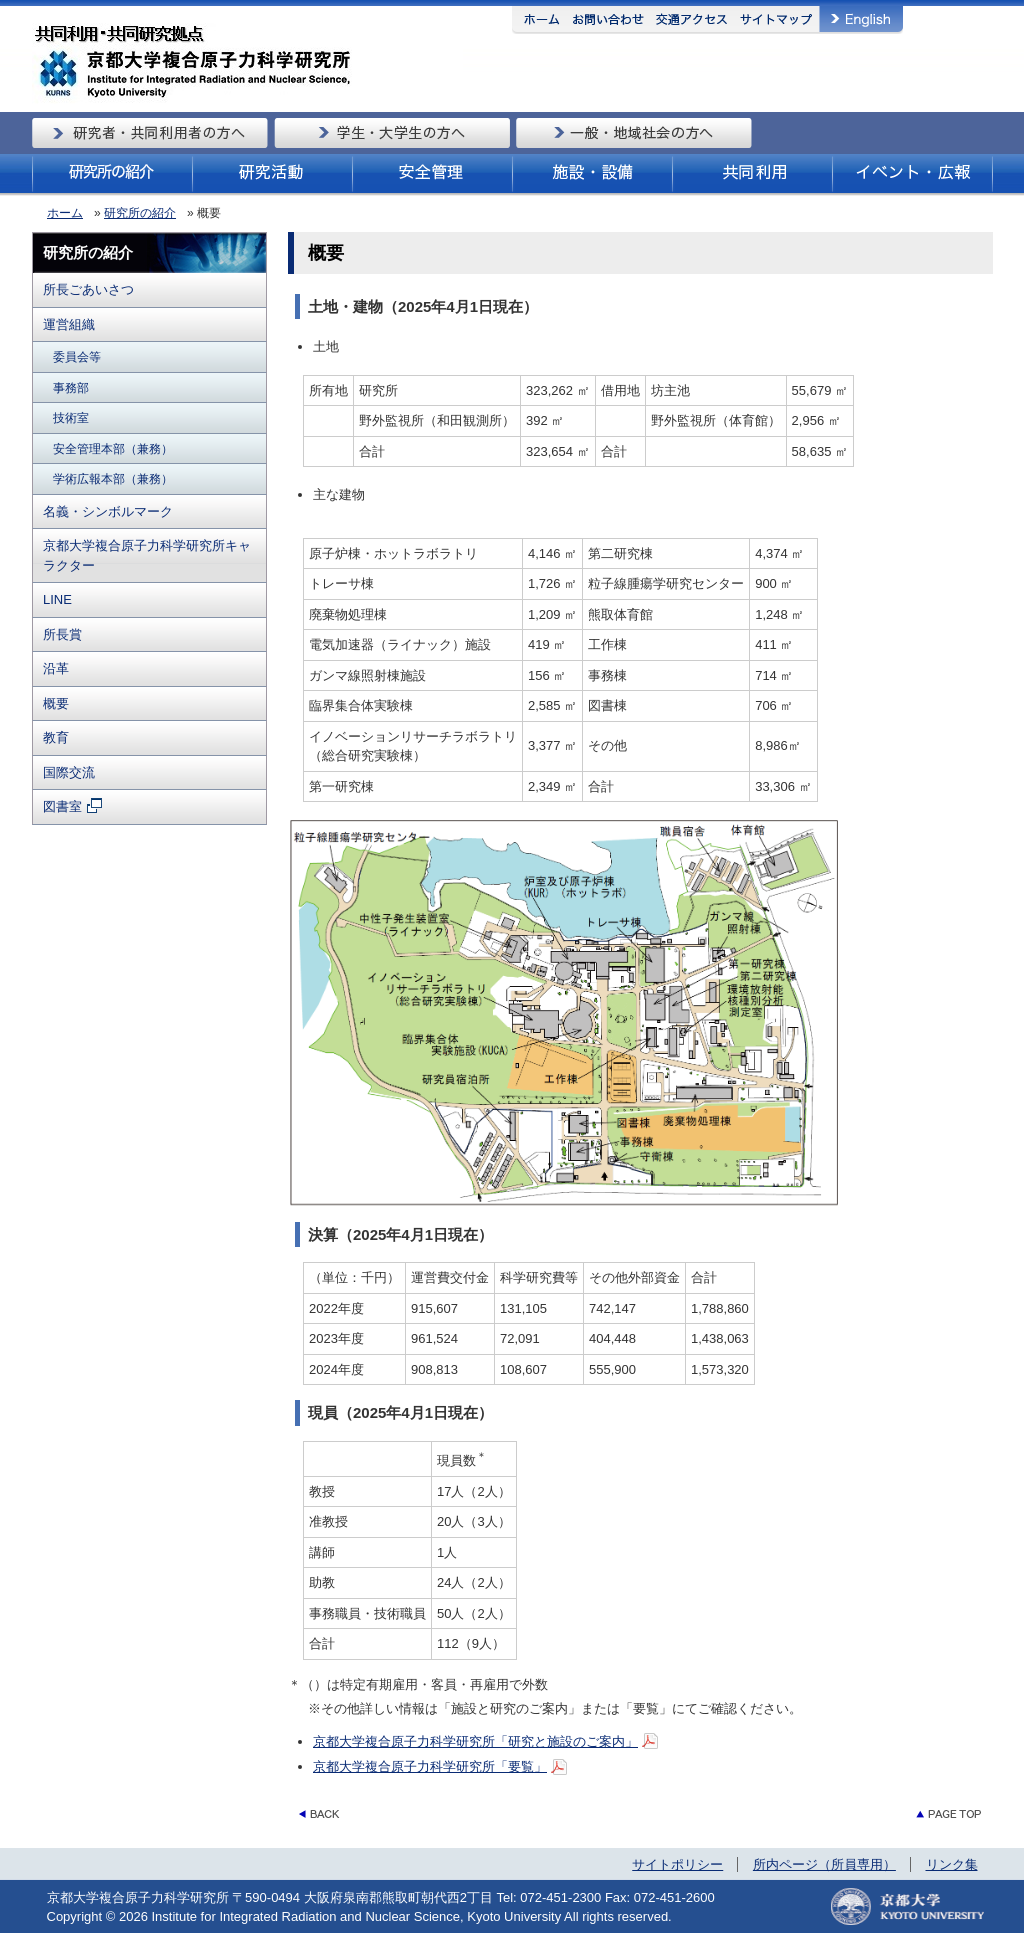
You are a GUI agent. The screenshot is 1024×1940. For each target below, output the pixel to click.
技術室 (71, 417)
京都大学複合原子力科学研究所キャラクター (147, 555)
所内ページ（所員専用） (824, 1864)
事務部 (71, 387)
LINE (57, 599)
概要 (56, 703)
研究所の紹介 (140, 213)
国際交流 (69, 772)
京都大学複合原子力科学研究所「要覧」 (430, 1766)
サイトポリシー (677, 1864)
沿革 (56, 668)
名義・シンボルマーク (108, 511)
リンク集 (952, 1864)
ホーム (65, 213)
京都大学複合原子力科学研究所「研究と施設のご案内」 (475, 1741)
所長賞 (62, 634)
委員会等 (77, 356)
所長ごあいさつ (88, 289)
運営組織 (69, 324)
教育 (56, 737)
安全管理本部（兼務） (113, 448)
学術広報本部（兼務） (113, 478)
